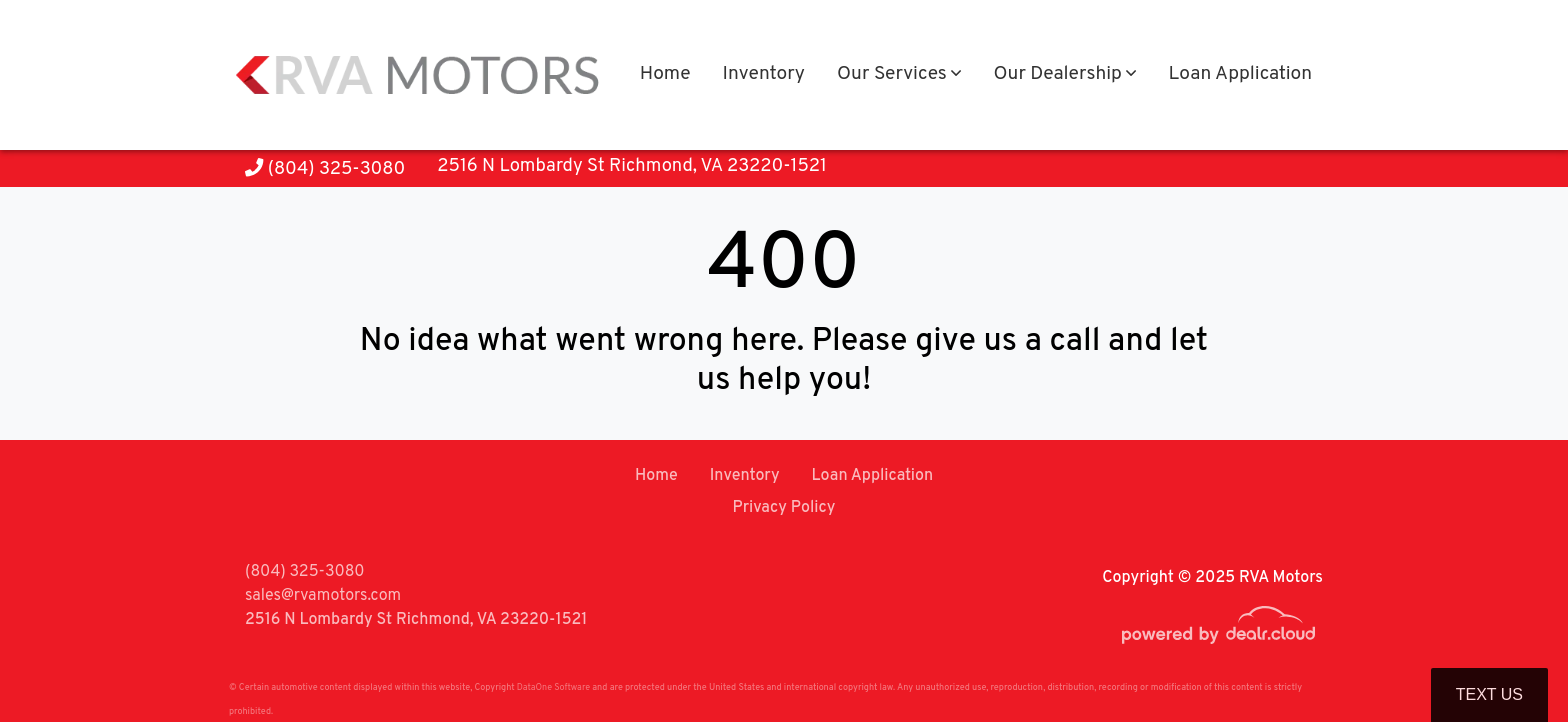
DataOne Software (553, 687)
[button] (899, 75)
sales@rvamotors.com (323, 596)
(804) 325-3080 (325, 169)
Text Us (1489, 694)
